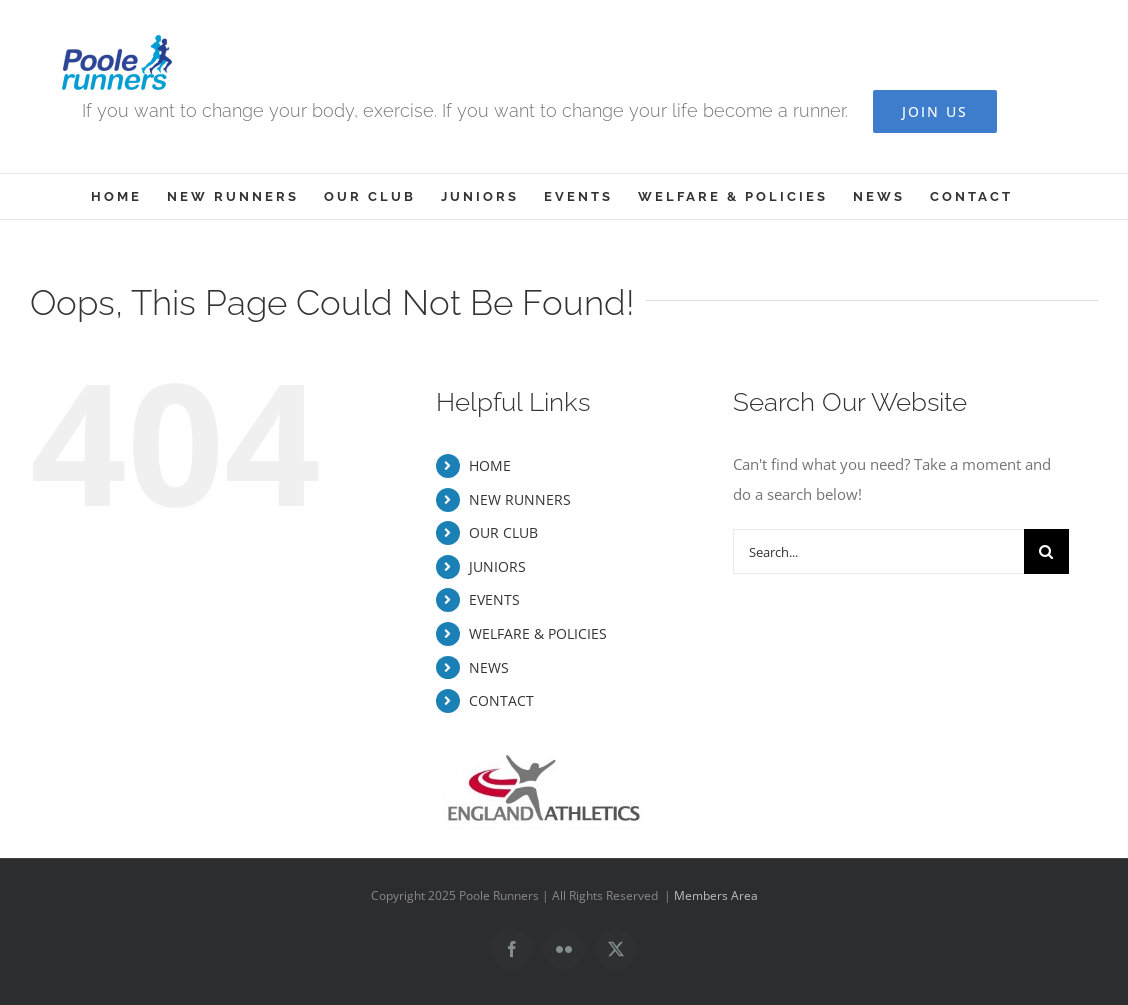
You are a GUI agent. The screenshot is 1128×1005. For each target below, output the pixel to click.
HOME (490, 465)
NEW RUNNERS (520, 499)
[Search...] (878, 551)
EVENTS (494, 599)
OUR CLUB (503, 532)
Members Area (716, 895)
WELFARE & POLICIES (538, 633)
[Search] (1046, 551)
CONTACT (501, 700)
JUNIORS (497, 566)
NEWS (489, 667)
